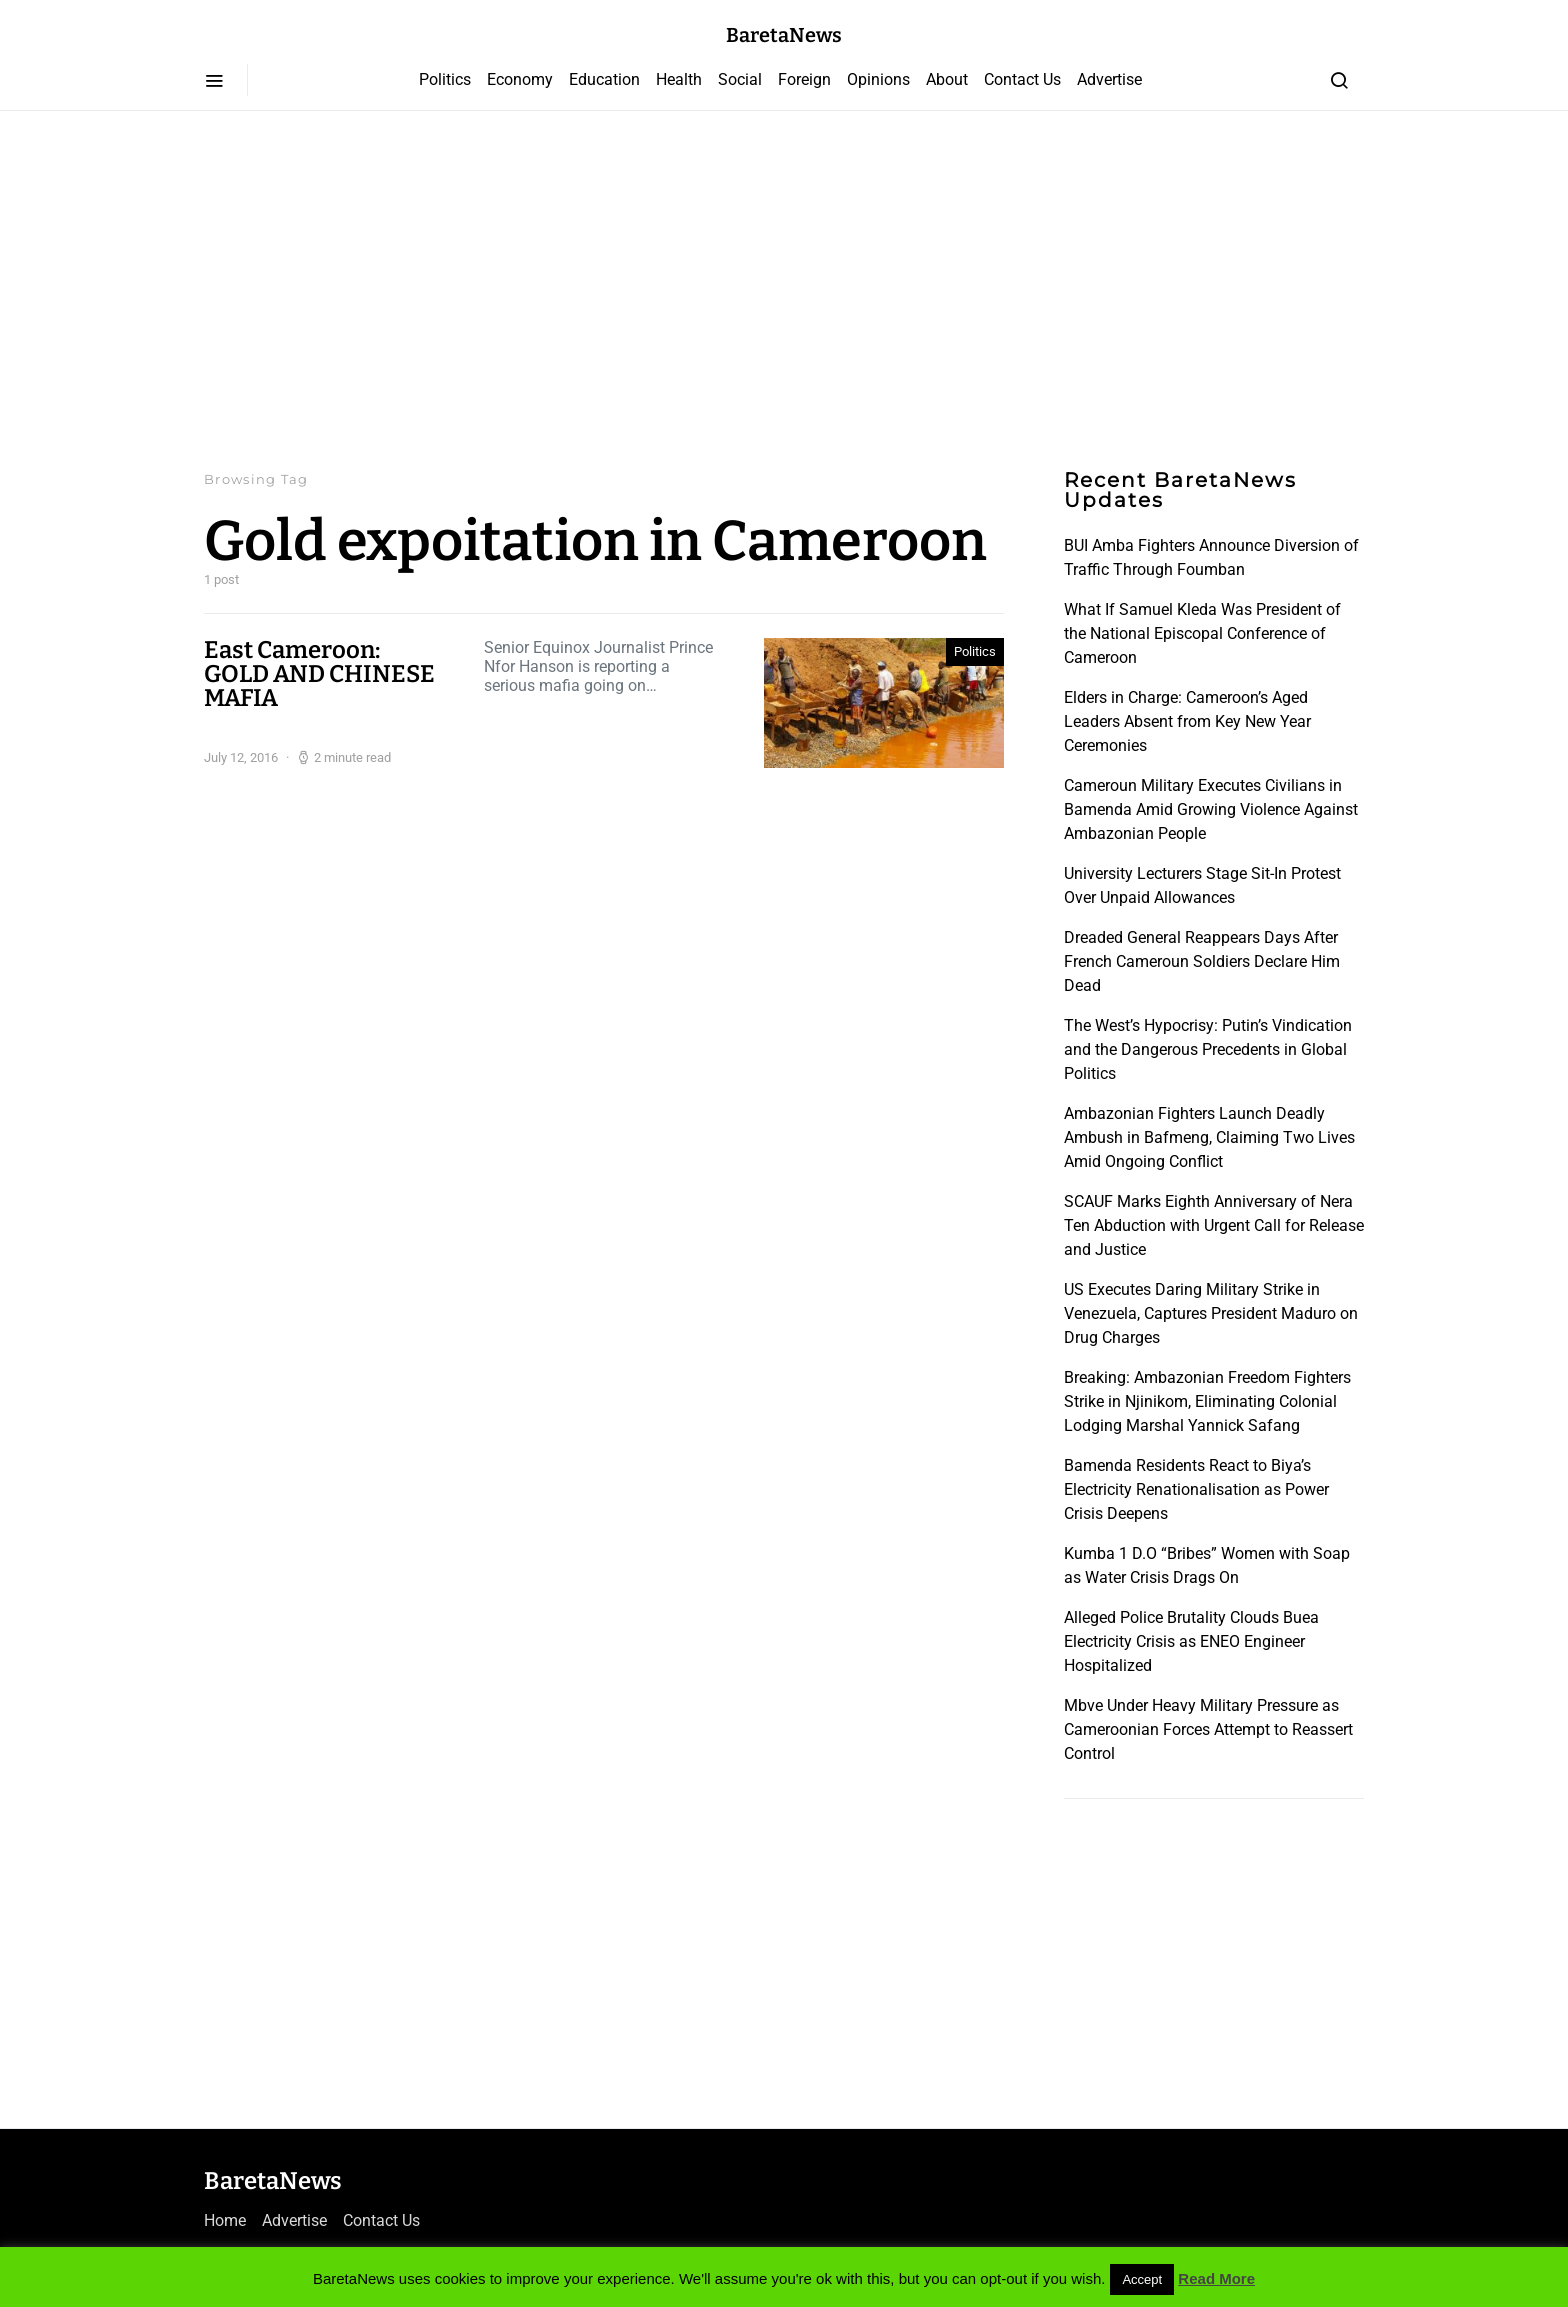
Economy (520, 79)
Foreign (804, 79)
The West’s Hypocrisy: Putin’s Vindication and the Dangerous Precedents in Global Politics (1208, 1049)
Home (225, 2220)
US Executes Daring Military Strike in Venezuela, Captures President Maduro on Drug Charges (1211, 1313)
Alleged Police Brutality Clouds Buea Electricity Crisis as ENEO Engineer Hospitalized (1191, 1641)
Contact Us (1022, 79)
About (947, 79)
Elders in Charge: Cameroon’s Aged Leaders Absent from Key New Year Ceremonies (1187, 721)
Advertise (1109, 79)
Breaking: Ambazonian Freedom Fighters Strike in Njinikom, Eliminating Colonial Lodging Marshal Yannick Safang (1207, 1401)
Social (740, 79)
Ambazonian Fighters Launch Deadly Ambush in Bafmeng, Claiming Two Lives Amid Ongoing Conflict (1209, 1137)
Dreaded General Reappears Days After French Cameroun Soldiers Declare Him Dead (1202, 961)
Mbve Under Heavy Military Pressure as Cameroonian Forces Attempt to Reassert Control (1208, 1729)
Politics (445, 79)
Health (679, 79)
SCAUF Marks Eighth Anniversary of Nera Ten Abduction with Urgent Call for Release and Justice (1214, 1225)
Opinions (878, 79)
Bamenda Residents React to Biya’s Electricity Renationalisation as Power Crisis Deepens (1196, 1489)
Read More (1216, 2278)
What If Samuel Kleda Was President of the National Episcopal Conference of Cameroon (1202, 633)
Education (604, 79)
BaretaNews (784, 35)
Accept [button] (1142, 2279)
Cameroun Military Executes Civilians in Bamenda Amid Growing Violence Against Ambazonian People (1211, 809)
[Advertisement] (784, 290)
